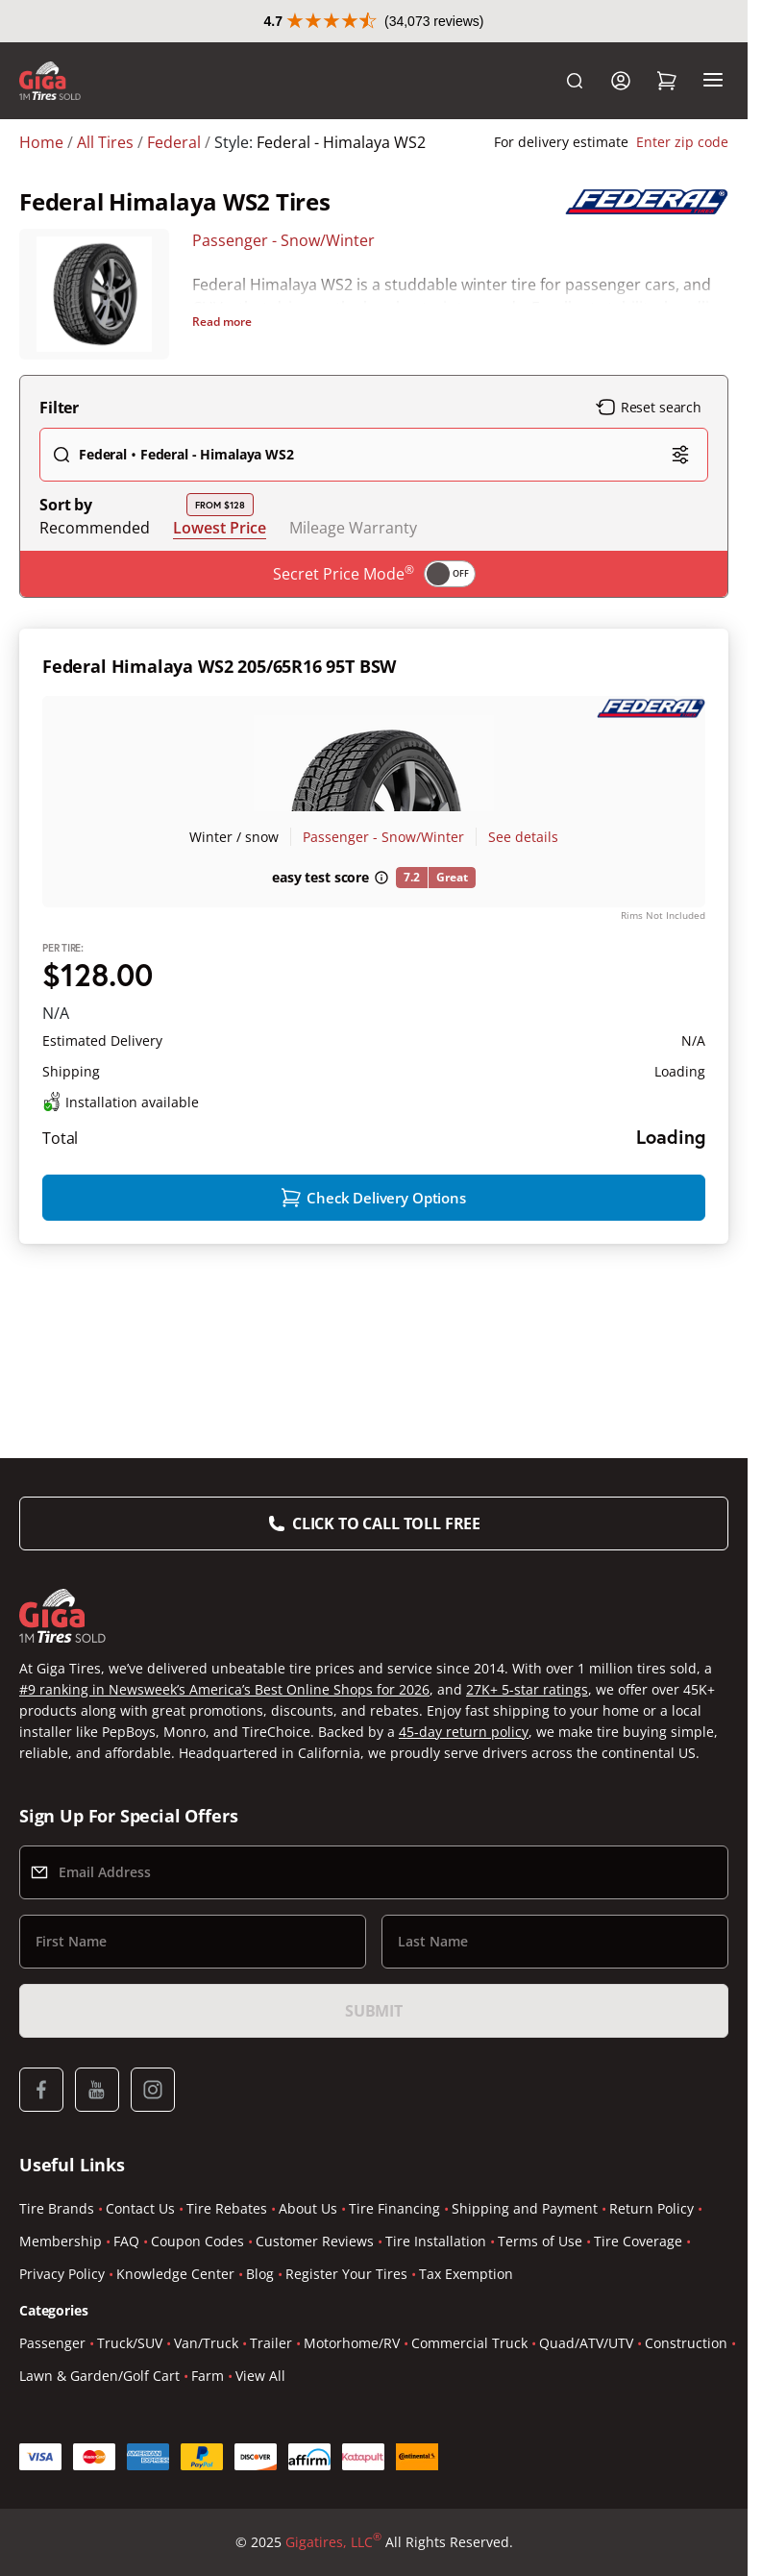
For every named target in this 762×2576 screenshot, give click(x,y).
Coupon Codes (197, 2241)
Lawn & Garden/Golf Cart (99, 2375)
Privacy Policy (62, 2274)
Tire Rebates (226, 2208)
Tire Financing (394, 2208)
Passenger (52, 2343)
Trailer (271, 2343)
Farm (207, 2375)
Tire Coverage (638, 2241)
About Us (308, 2208)
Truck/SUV (129, 2343)
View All (260, 2375)
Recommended (94, 527)
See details (523, 837)
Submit (374, 2010)
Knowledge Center (175, 2274)
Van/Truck (206, 2343)
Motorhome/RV (352, 2343)
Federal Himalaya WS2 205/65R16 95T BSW (219, 666)
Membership (60, 2241)
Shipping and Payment (525, 2208)
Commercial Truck (469, 2343)
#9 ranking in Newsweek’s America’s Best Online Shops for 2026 (224, 1689)
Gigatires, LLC (333, 2542)
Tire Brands (56, 2208)
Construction (686, 2343)
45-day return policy (463, 1731)
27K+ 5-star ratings (527, 1689)
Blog (260, 2274)
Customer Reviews (315, 2241)
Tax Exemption (466, 2274)
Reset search (648, 407)
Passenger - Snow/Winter (283, 240)
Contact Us (140, 2208)
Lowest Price (219, 527)
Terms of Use (540, 2241)
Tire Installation (435, 2241)
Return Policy (651, 2208)
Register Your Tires (346, 2274)
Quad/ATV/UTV (586, 2343)
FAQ (126, 2241)
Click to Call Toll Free (386, 1523)
